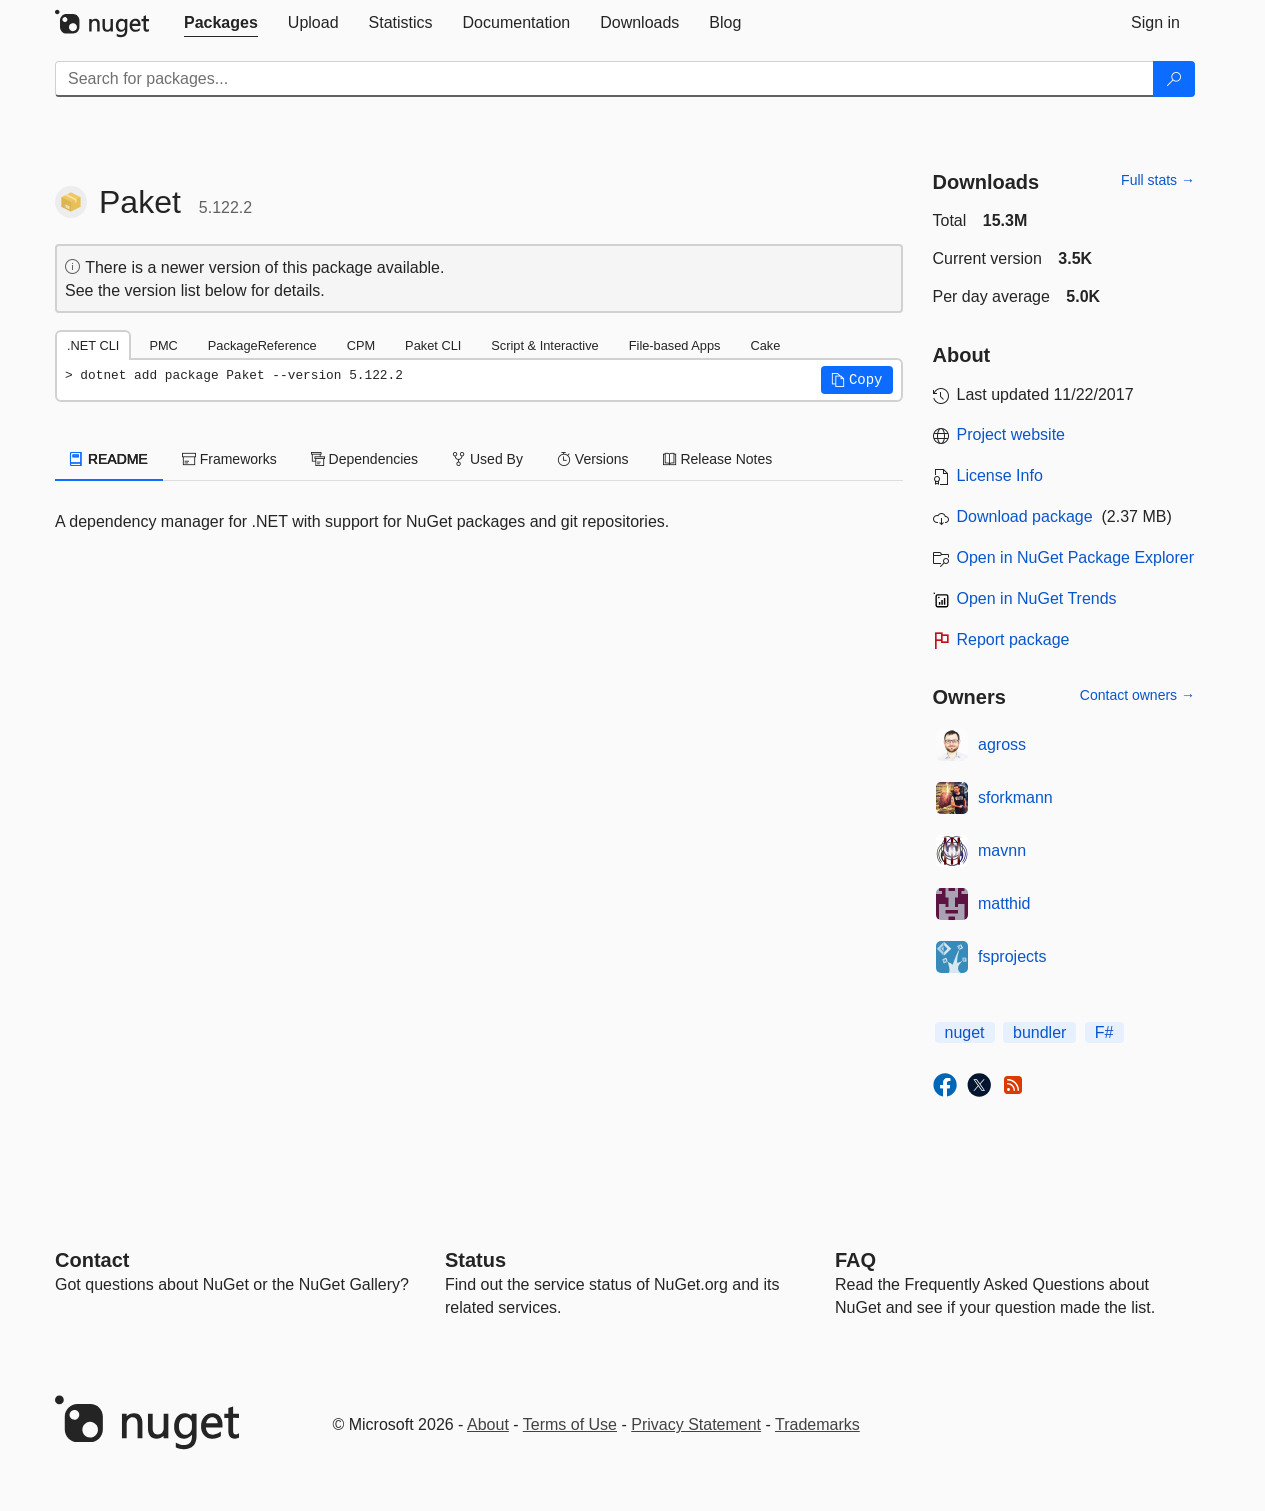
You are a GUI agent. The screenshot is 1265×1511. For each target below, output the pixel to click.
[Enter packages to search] (604, 79)
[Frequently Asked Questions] (855, 1260)
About (488, 1424)
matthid (1004, 903)
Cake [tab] (765, 345)
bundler (1039, 1032)
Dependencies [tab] (364, 459)
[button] (857, 380)
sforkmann (1015, 797)
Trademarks (817, 1424)
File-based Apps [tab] (675, 345)
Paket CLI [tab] (433, 345)
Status (475, 1260)
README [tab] (109, 459)
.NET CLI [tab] (93, 345)
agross (1002, 744)
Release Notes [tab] (718, 459)
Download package (1025, 516)
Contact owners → (1137, 695)
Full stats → (1158, 180)
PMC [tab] (163, 345)
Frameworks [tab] (229, 459)
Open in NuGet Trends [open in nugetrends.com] (1037, 598)
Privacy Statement (696, 1424)
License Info (1000, 475)
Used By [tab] (487, 459)
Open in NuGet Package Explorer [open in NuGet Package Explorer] (1075, 557)
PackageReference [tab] (262, 345)
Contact (92, 1260)
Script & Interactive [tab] (544, 345)
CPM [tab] (361, 345)
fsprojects (1012, 956)
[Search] (1174, 79)
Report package (1013, 639)
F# (1104, 1032)
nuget (965, 1032)
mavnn (1002, 850)
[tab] (221, 23)
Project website (1011, 434)
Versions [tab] (593, 459)
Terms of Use (570, 1424)
